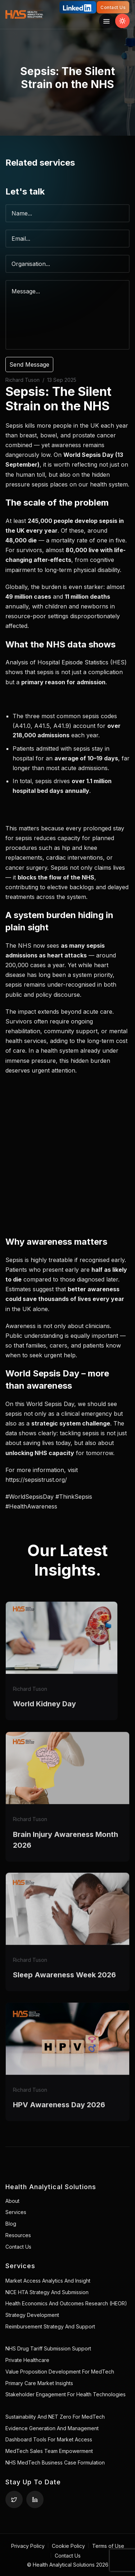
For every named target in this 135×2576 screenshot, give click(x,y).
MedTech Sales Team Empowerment (49, 2451)
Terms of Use (108, 2546)
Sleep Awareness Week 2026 (64, 1989)
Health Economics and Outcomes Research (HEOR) (66, 2303)
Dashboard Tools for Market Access (48, 2439)
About (12, 2201)
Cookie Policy (68, 2546)
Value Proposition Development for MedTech (59, 2371)
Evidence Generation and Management (52, 2428)
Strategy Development (32, 2315)
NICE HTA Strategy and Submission (47, 2292)
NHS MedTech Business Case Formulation (55, 2462)
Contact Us (113, 7)
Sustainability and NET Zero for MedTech (55, 2417)
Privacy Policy (28, 2546)
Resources (18, 2235)
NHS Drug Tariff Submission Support (48, 2348)
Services (15, 2212)
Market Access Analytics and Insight (47, 2281)
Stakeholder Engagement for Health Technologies (65, 2394)
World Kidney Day (44, 1719)
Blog (10, 2224)
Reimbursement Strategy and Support (50, 2326)
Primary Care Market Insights (39, 2383)
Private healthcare (27, 2360)
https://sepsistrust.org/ (36, 1479)
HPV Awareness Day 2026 (59, 2120)
